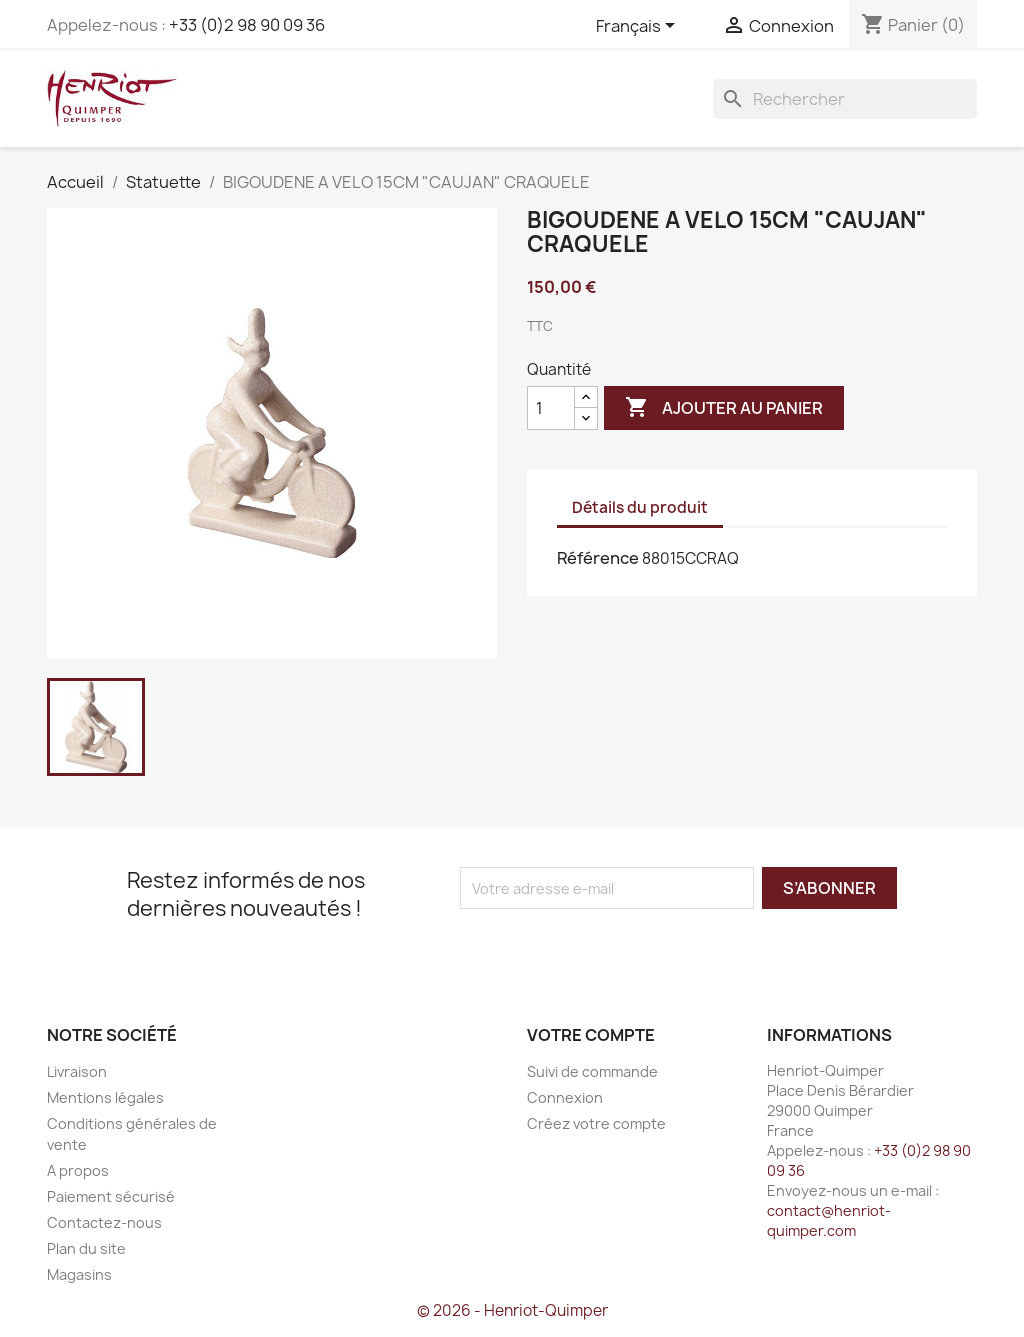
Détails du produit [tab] (640, 507)
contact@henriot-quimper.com (829, 1220)
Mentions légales (105, 1097)
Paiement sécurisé (111, 1196)
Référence (598, 558)
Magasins (79, 1274)
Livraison (77, 1071)
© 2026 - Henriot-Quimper (512, 1310)
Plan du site (86, 1248)
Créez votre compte (596, 1123)
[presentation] (627, 948)
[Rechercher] (845, 99)
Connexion (565, 1097)
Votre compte (591, 1035)
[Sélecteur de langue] (639, 27)
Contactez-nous (104, 1222)
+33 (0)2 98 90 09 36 (247, 25)
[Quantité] (551, 408)
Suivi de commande (592, 1071)
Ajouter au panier (724, 408)
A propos (78, 1170)
